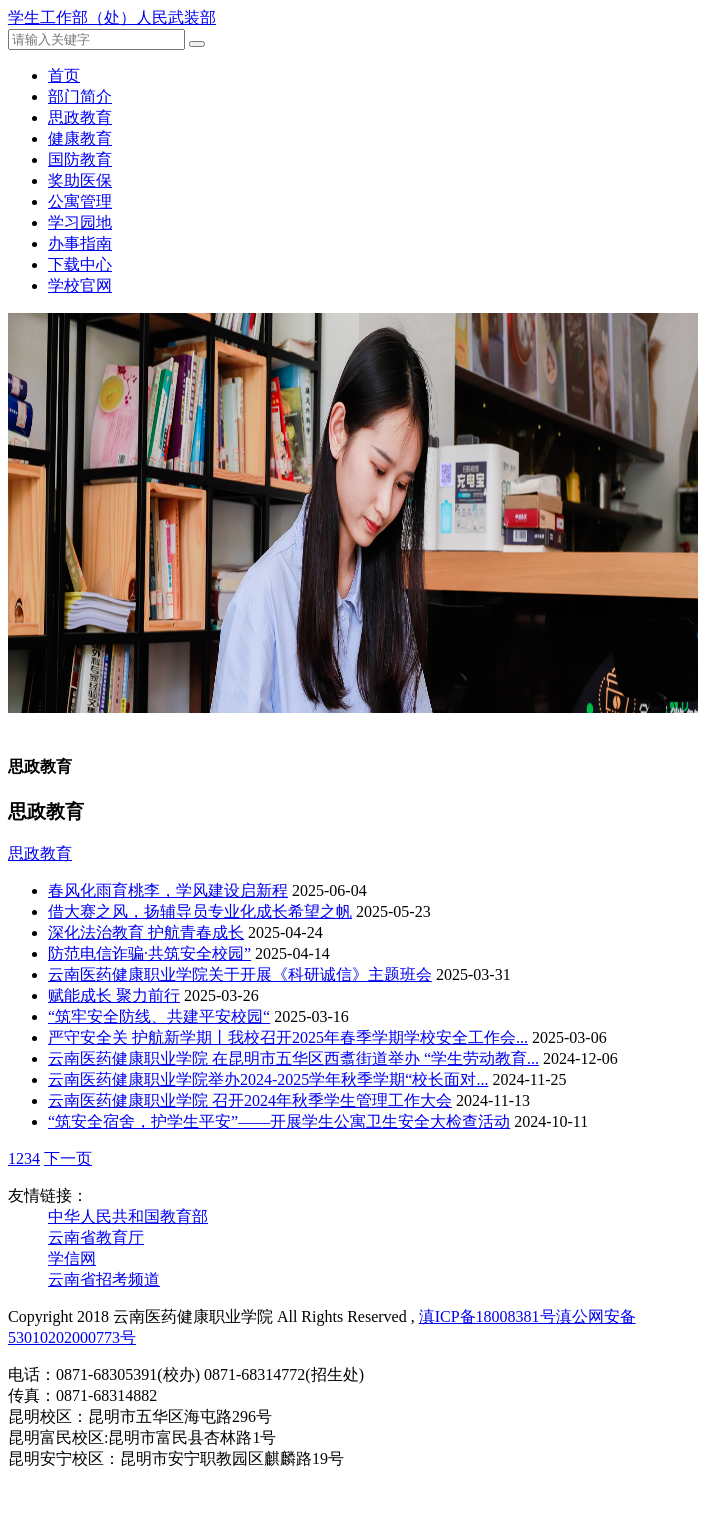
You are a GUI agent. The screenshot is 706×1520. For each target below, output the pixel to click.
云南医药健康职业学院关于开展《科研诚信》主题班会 (240, 974)
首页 (64, 75)
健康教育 (80, 138)
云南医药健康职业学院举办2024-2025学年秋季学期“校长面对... (268, 1079)
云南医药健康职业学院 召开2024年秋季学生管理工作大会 (250, 1100)
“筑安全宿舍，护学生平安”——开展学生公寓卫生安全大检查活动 (279, 1121)
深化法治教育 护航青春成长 (146, 932)
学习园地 (80, 222)
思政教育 (80, 117)
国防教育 (80, 159)
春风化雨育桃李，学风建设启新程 (168, 890)
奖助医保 (80, 180)
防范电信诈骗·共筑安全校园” (149, 953)
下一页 (68, 1158)
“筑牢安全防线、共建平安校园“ (159, 1016)
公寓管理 (80, 201)
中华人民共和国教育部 (128, 1216)
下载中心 (80, 264)
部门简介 (80, 96)
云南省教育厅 (96, 1237)
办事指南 (80, 243)
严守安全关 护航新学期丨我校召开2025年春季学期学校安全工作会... (288, 1037)
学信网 (72, 1258)
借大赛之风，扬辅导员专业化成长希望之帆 (200, 911)
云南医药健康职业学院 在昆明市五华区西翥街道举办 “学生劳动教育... (293, 1058)
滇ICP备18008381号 (487, 1316)
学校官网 (80, 285)
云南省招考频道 (104, 1279)
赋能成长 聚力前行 (114, 995)
